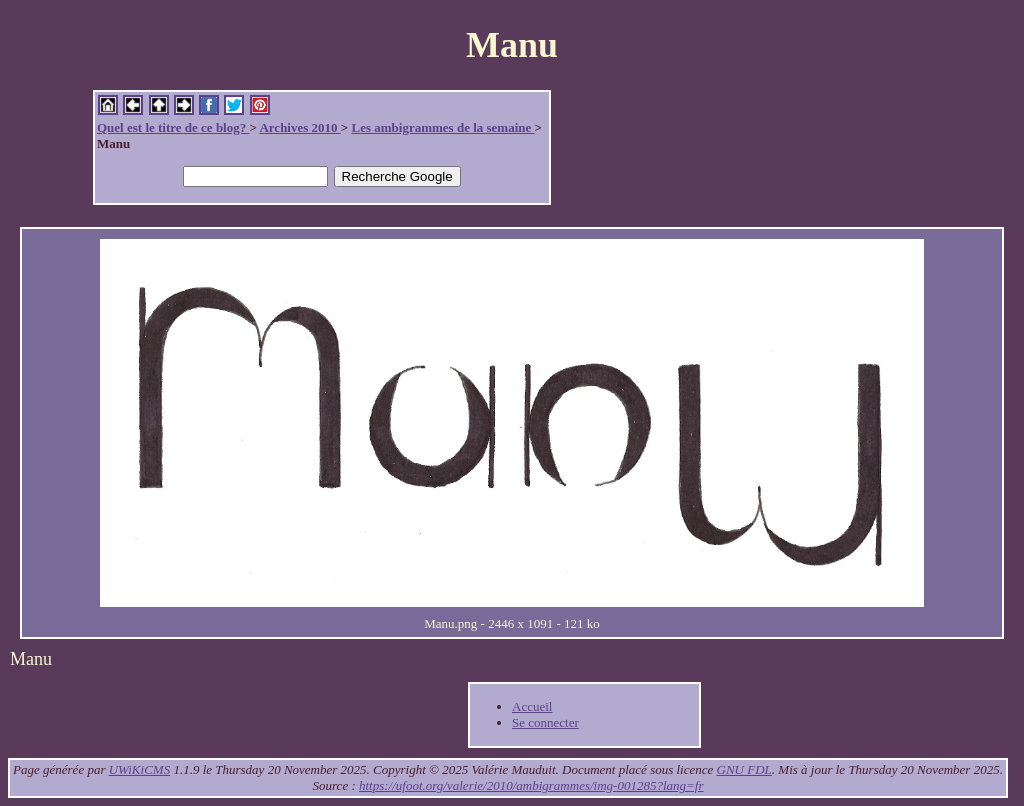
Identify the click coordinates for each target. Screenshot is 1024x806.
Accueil (532, 706)
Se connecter (545, 722)
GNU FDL (744, 769)
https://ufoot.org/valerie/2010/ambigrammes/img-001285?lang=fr (531, 785)
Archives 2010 (299, 127)
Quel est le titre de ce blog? (173, 127)
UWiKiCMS (139, 769)
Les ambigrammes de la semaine (442, 127)
